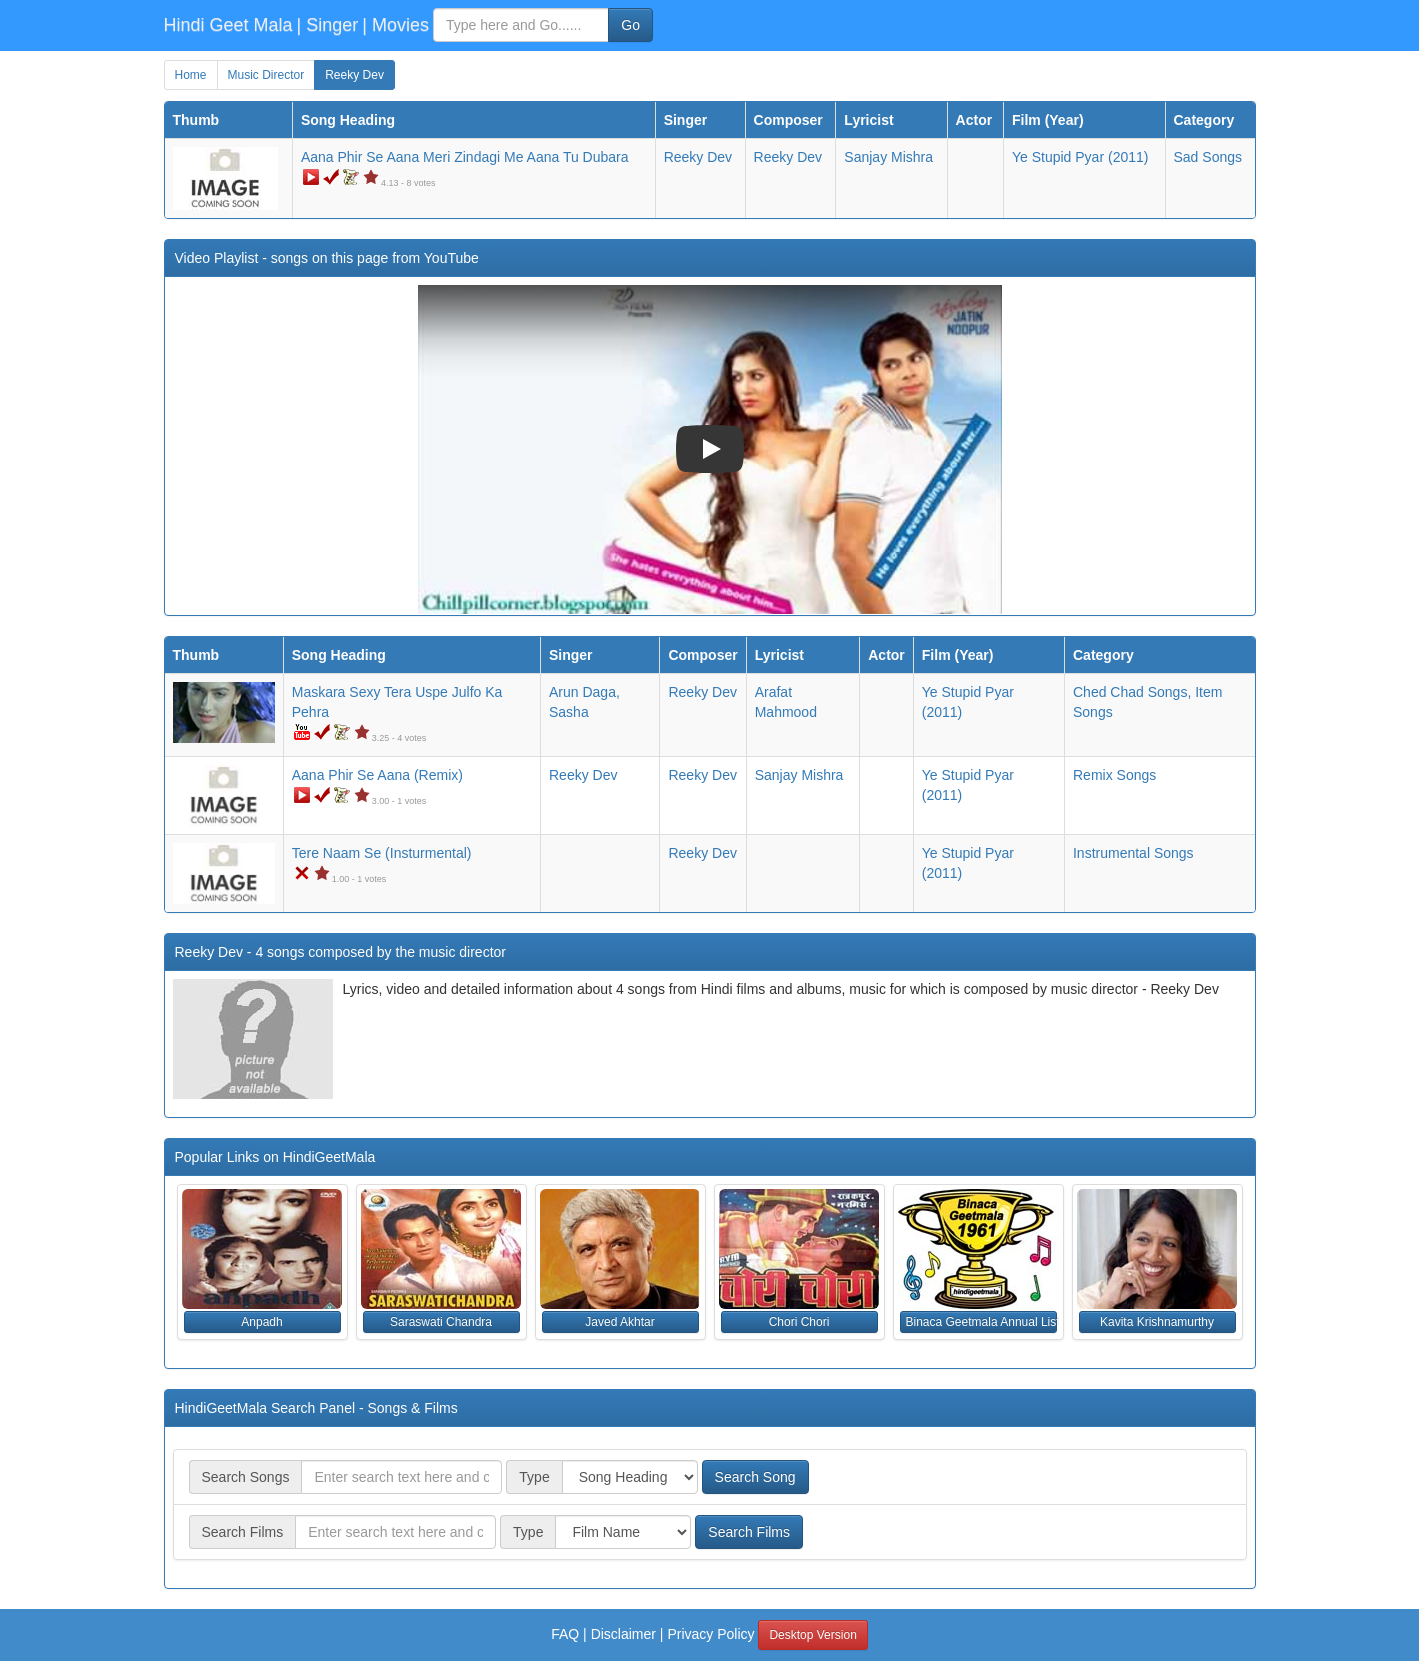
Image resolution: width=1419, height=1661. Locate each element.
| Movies (395, 25)
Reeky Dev (354, 75)
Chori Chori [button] (799, 1322)
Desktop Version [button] (812, 1635)
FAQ (565, 1634)
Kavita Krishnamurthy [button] (1157, 1322)
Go (630, 25)
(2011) (1080, 157)
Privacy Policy (710, 1634)
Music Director (266, 75)
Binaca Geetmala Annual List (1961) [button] (981, 1322)
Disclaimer (623, 1634)
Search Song (755, 1477)
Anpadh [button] (261, 1322)
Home (191, 75)
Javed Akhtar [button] (619, 1322)
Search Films (749, 1532)
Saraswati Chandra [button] (441, 1322)
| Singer (328, 25)
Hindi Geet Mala (228, 25)
